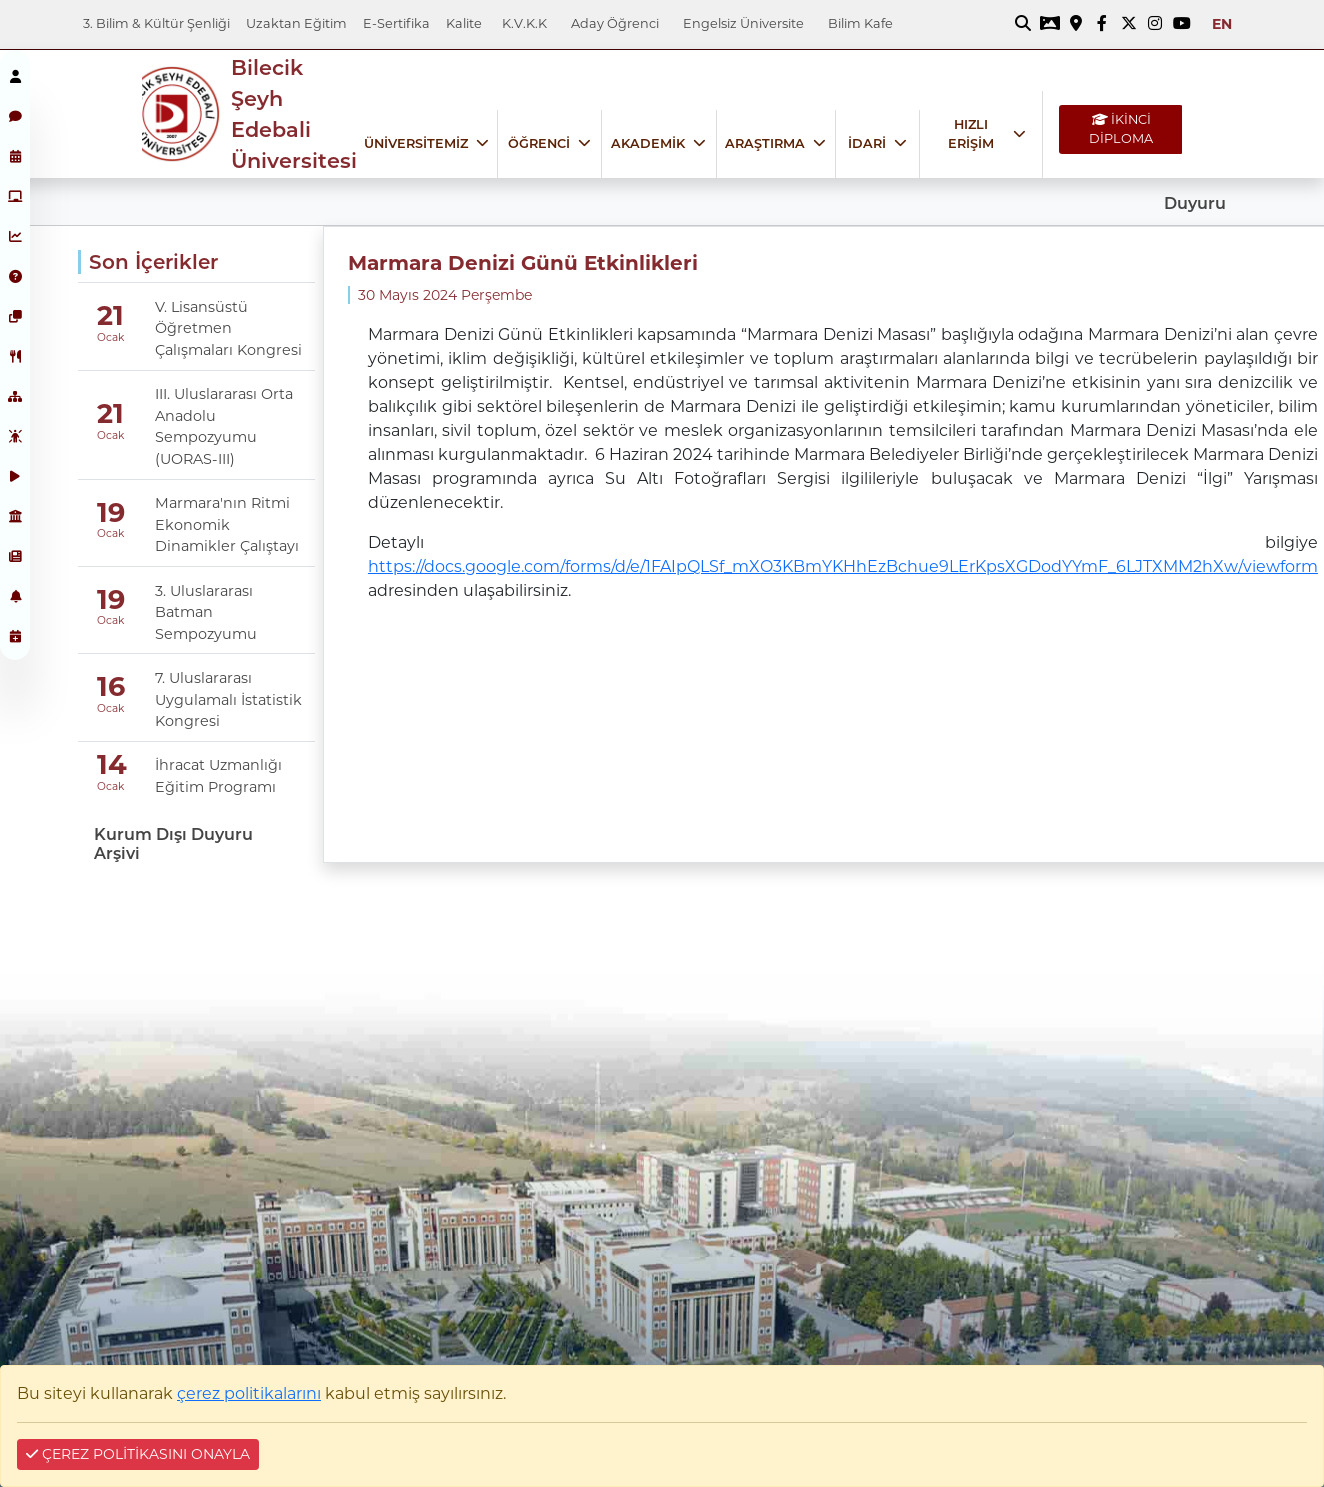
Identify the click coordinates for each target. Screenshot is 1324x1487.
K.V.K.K (524, 23)
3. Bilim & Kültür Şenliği (156, 23)
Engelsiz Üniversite (743, 23)
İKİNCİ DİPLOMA (1121, 129)
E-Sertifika (396, 23)
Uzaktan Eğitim (296, 23)
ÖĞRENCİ (539, 143)
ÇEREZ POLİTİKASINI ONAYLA (138, 1454)
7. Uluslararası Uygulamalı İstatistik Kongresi (228, 699)
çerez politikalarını (249, 1393)
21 (110, 315)
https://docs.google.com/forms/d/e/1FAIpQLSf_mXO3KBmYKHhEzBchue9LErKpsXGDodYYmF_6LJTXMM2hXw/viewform (843, 566)
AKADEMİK (648, 143)
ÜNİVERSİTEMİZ (416, 143)
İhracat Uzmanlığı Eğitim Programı (218, 776)
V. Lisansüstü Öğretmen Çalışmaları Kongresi (228, 328)
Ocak (110, 337)
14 (112, 764)
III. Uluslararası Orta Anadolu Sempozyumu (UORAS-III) (224, 426)
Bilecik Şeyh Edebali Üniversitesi (294, 114)
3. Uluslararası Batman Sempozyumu (206, 612)
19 (111, 512)
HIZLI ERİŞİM (971, 134)
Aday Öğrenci (615, 23)
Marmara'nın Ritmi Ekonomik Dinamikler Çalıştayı (227, 524)
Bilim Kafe (860, 23)
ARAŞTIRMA (765, 143)
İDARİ (867, 143)
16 (111, 687)
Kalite (464, 23)
